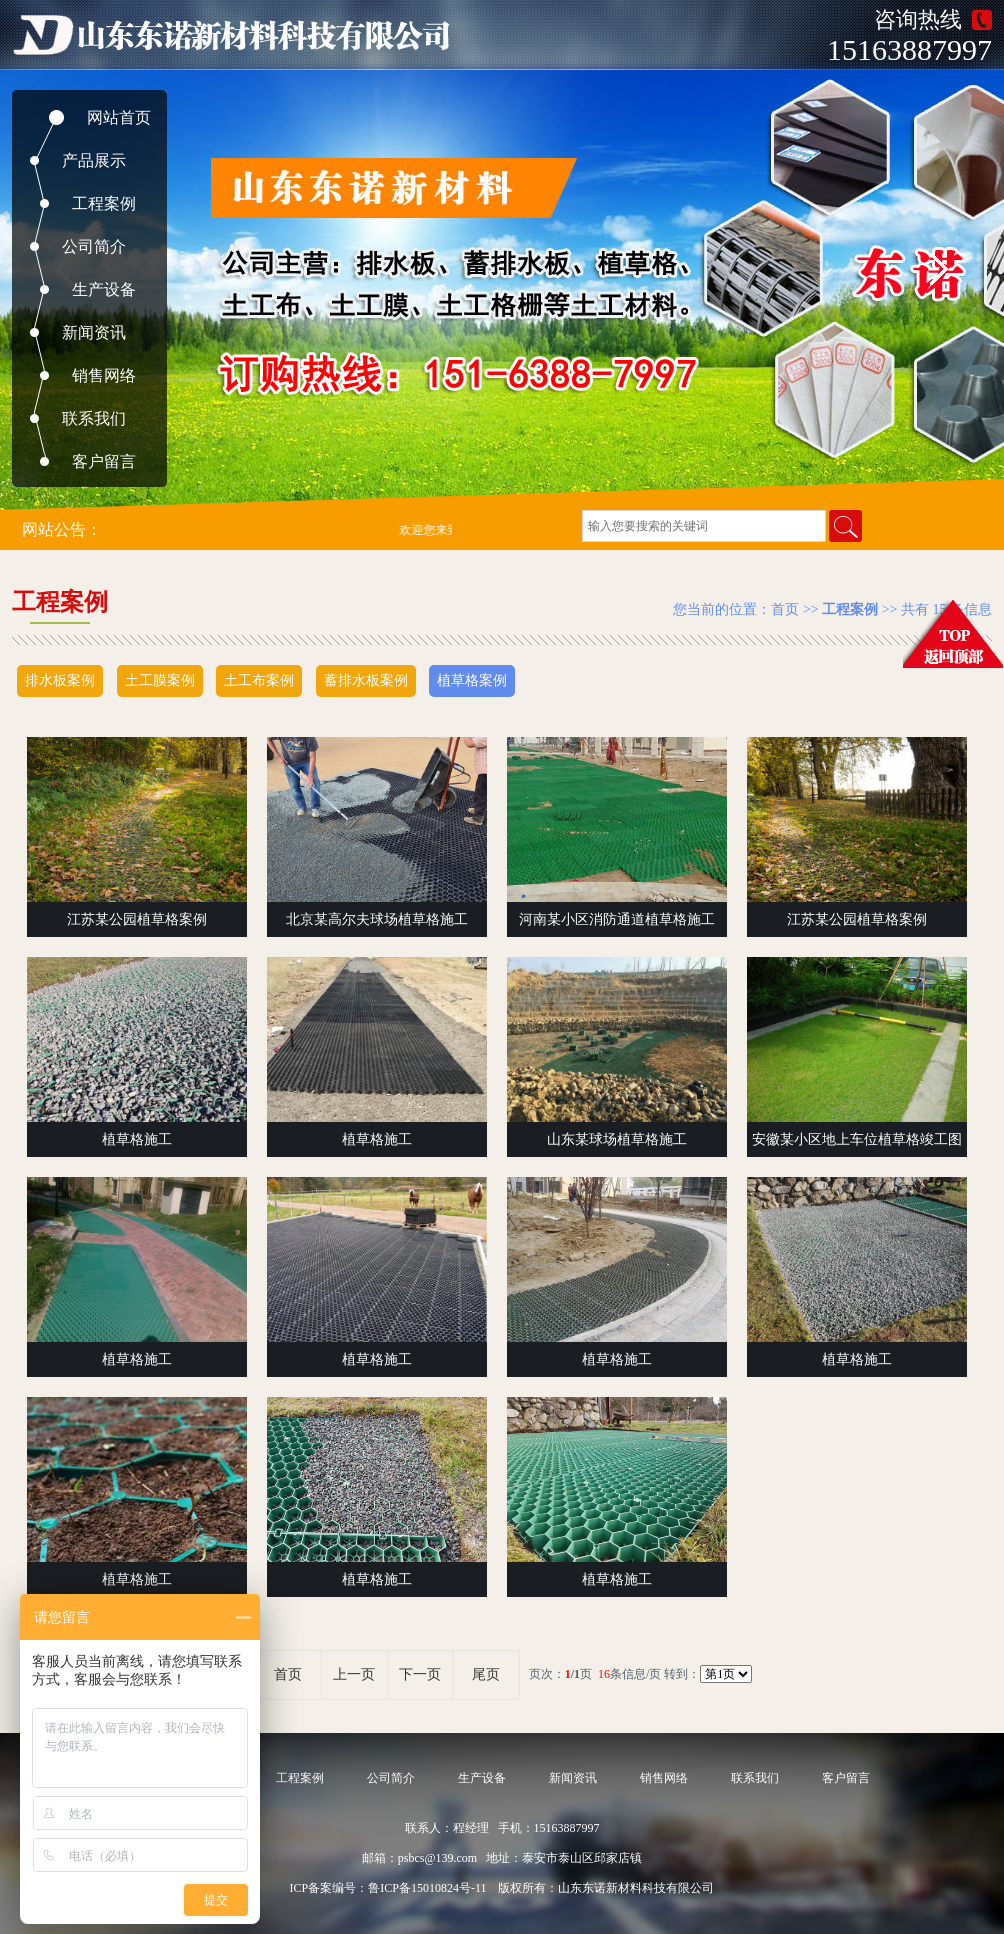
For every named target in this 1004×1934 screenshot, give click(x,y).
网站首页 (119, 117)
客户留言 (104, 461)
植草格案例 (472, 680)
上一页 (354, 1674)
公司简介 (94, 246)
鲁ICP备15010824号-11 (427, 1888)
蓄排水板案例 (366, 680)
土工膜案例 (160, 680)
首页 (785, 609)
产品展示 (94, 160)
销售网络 (104, 375)
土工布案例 (259, 680)
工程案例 (104, 203)
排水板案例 (60, 680)
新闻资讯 (94, 332)
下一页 (420, 1674)
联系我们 (94, 418)
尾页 (486, 1674)
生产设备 (104, 289)
